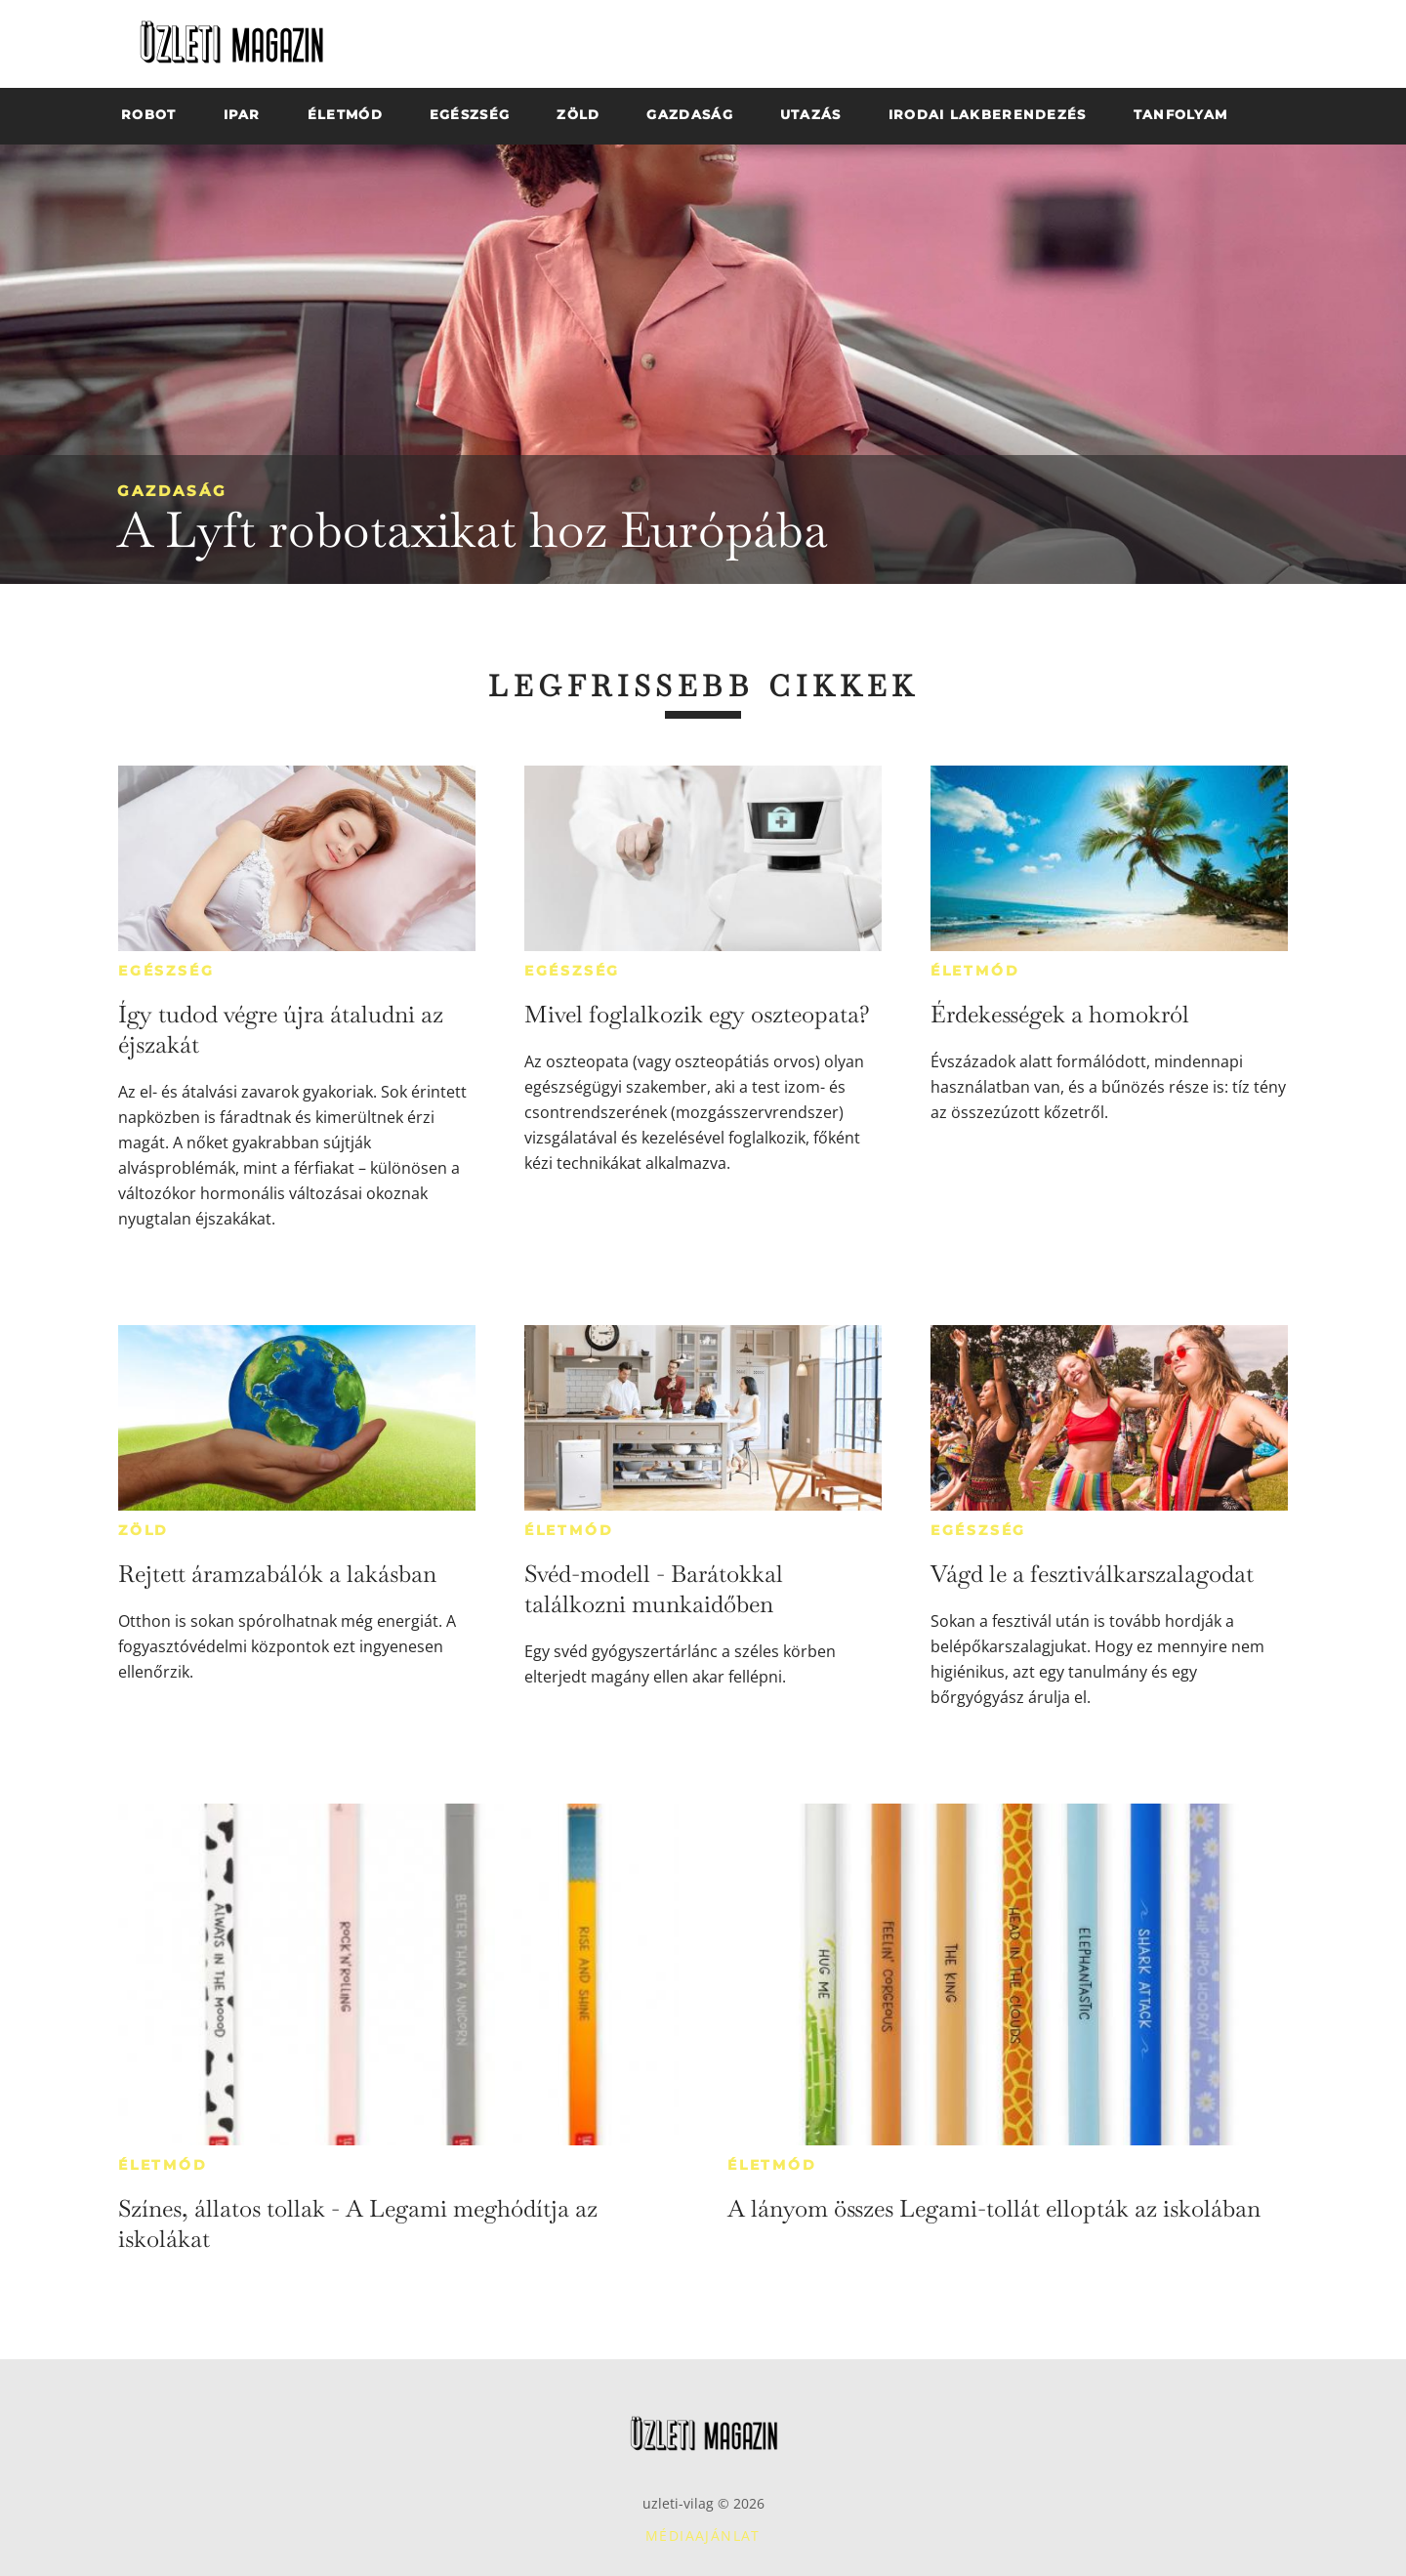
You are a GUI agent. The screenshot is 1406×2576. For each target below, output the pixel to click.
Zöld (143, 1530)
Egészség (166, 970)
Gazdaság (172, 490)
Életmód (975, 970)
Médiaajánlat (703, 2535)
